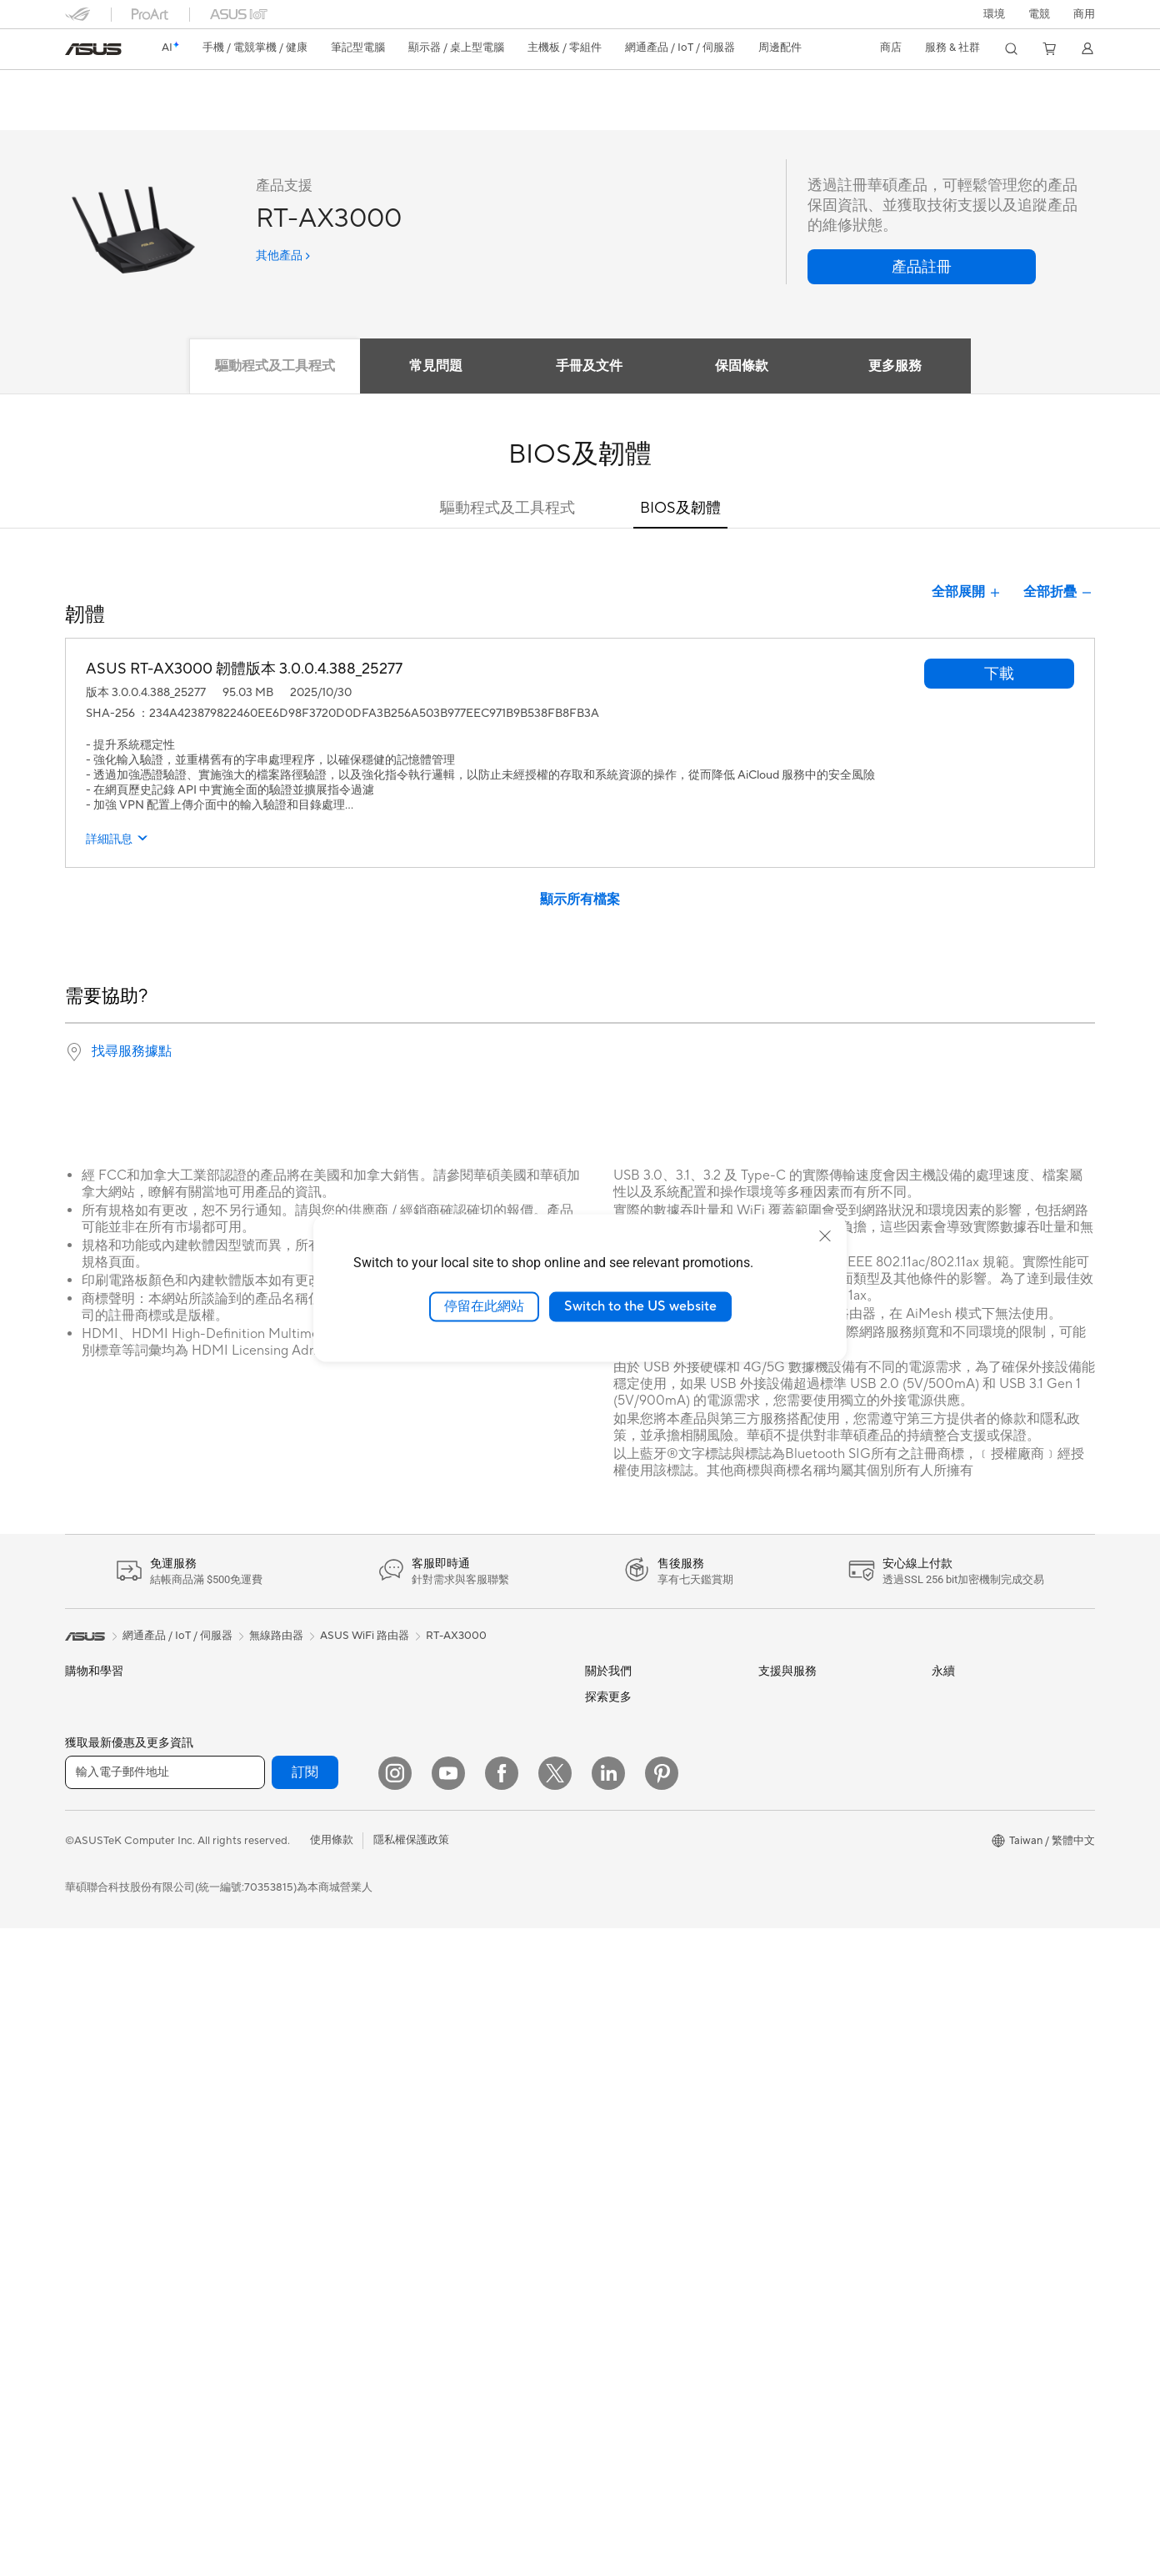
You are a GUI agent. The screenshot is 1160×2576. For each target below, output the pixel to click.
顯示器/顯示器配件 (110, 1994)
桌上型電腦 (92, 2072)
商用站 (601, 2189)
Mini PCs (86, 2125)
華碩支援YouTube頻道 (811, 1858)
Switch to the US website (640, 1306)
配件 (248, 1698)
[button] (1039, 14)
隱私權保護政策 (411, 2487)
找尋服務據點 (132, 1052)
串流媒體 (430, 1965)
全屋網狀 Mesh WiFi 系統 (299, 2123)
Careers (604, 2035)
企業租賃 (780, 1885)
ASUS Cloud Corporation (648, 1909)
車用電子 (606, 2216)
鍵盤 (420, 1885)
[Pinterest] (661, 2421)
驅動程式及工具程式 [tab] (268, 366)
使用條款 (331, 2487)
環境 (994, 14)
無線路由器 (265, 2096)
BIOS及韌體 (680, 509)
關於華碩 (606, 1698)
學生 (76, 1886)
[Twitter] (555, 2421)
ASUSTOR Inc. (621, 1884)
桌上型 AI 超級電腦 (455, 1778)
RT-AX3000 (112, 87)
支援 (255, 114)
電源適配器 (436, 2045)
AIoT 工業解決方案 (454, 1751)
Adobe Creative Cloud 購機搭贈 (663, 2242)
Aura (596, 2345)
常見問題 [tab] (431, 366)
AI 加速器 (260, 1992)
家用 (76, 1806)
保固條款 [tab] (744, 366)
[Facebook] (501, 2421)
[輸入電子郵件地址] (165, 2420)
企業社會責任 (617, 1805)
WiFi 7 (253, 2045)
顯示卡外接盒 (270, 1965)
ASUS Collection (450, 2150)
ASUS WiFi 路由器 (364, 1636)
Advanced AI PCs (628, 2111)
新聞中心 (606, 1831)
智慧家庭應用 (441, 1831)
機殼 (248, 1832)
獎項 (596, 1751)
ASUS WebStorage (632, 1934)
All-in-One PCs (101, 2046)
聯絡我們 (780, 1805)
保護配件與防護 (447, 2019)
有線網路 (430, 1698)
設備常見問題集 (796, 1990)
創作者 (81, 1860)
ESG (942, 1697)
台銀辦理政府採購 (108, 1940)
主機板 (254, 1779)
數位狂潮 (606, 2269)
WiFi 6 (253, 2070)
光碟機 (254, 1912)
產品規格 (152, 114)
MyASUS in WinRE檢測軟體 (825, 1963)
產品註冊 (780, 1751)
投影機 (81, 2020)
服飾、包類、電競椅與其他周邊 (485, 1992)
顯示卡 (254, 1805)
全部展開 (967, 593)
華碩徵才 (606, 1858)
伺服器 (425, 1805)
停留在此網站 (484, 1306)
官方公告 (606, 1725)
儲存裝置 (259, 1939)
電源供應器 (265, 1885)
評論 (208, 114)
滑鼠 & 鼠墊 (436, 1912)
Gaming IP (434, 2125)
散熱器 (254, 1859)
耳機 (420, 1939)
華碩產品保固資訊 (801, 1778)
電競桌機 (86, 2099)
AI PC (599, 2086)
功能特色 (85, 114)
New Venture (616, 2010)
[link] (93, 49)
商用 (76, 1833)
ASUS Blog (612, 2136)
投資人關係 (612, 1778)
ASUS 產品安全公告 (806, 1831)
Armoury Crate (622, 2320)
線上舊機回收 (790, 1911)
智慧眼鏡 (259, 1725)
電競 (76, 1913)
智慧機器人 (436, 1725)
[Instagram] (395, 2421)
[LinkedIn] (608, 2421)
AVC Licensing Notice (638, 2295)
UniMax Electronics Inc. (643, 1959)
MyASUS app (791, 1937)
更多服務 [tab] (901, 366)
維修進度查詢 (790, 1698)
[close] (825, 1236)
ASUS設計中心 (621, 2162)
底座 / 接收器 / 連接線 (461, 2072)
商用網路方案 (270, 2150)
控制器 (425, 2099)
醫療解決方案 (97, 1752)
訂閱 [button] (305, 2420)
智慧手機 (86, 1725)
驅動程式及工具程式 (507, 509)
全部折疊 (1059, 593)
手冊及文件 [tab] (587, 366)
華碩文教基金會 (623, 1985)
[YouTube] (448, 2421)
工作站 (81, 2151)
